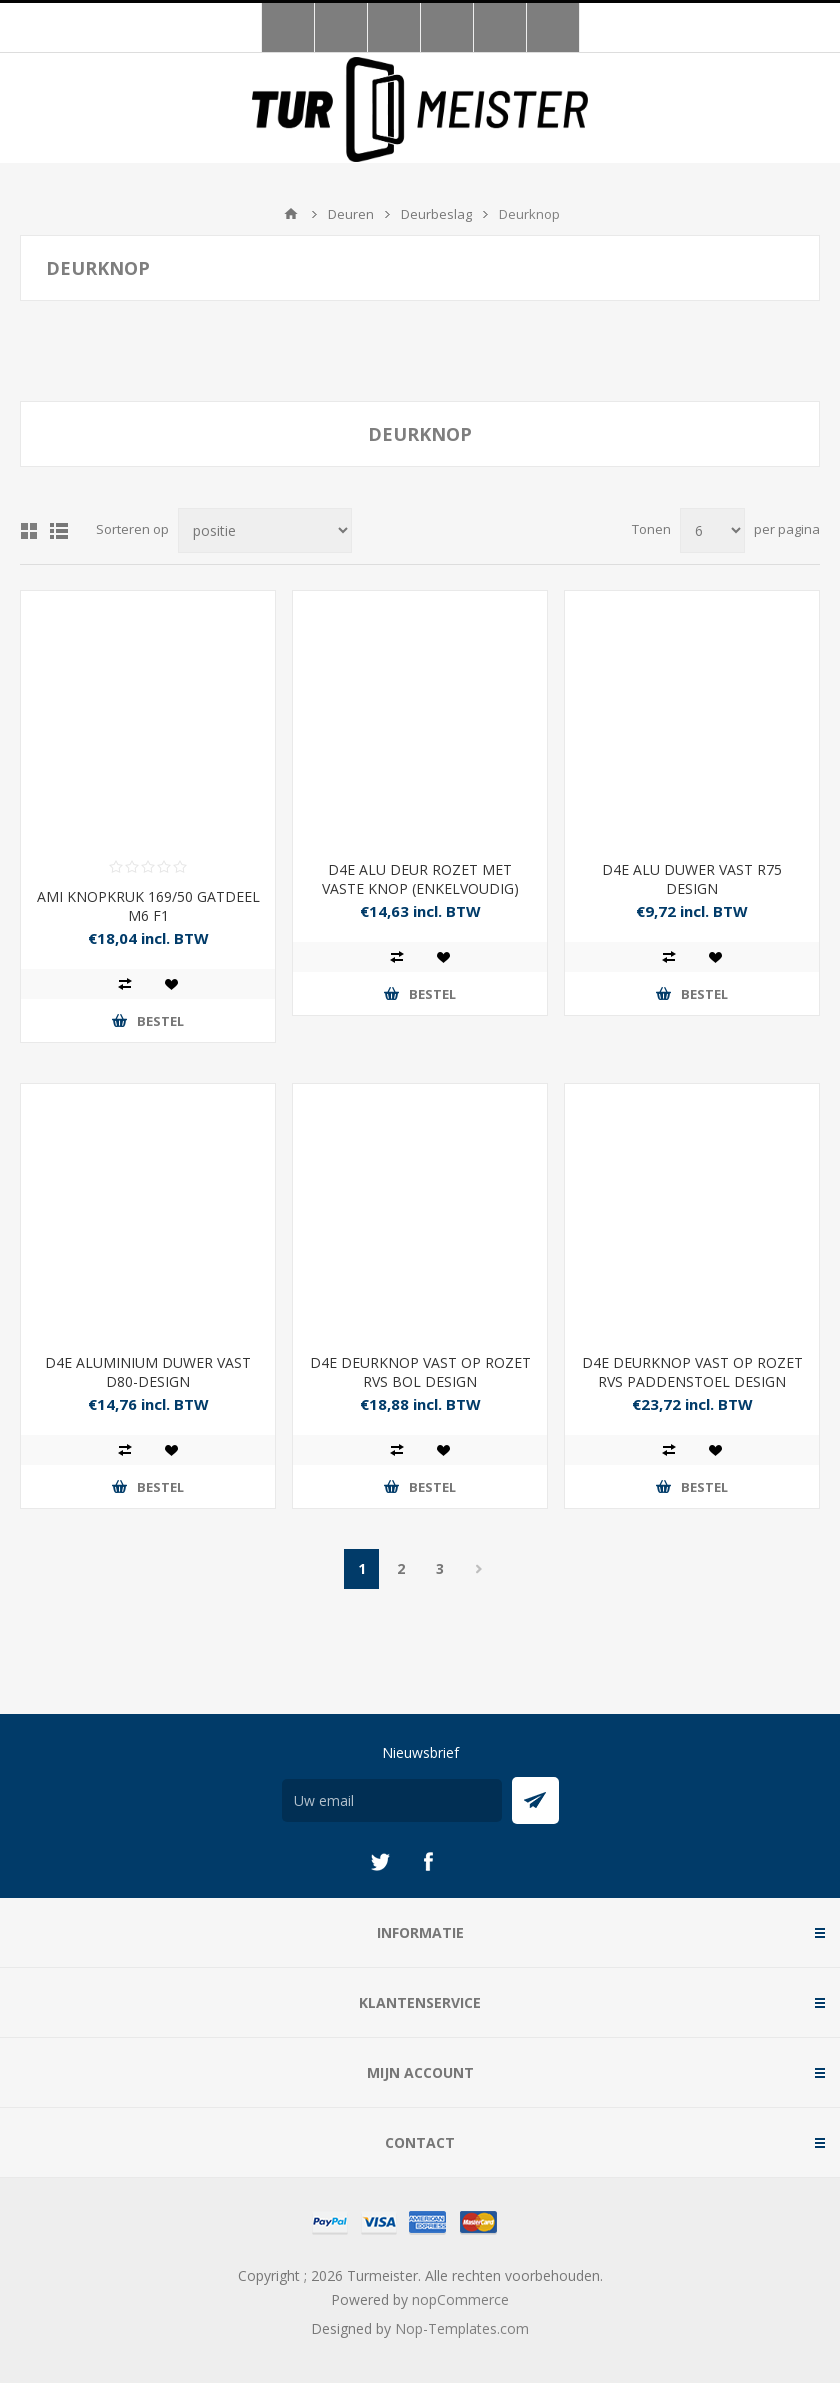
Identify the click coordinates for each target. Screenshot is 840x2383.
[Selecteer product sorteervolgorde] (265, 530)
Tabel (29, 531)
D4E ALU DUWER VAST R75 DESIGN (692, 879)
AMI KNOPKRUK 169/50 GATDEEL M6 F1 (148, 906)
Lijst (59, 531)
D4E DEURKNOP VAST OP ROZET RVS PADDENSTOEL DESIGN (692, 1372)
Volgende (478, 1569)
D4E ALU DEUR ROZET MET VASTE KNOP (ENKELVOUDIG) (420, 879)
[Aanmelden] (392, 1800)
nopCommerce (460, 2299)
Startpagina (291, 214)
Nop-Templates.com (462, 2328)
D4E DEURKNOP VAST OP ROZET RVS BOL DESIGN (420, 1372)
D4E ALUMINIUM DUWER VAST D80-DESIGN (148, 1372)
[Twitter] (380, 1862)
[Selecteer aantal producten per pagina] (712, 530)
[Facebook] (428, 1862)
